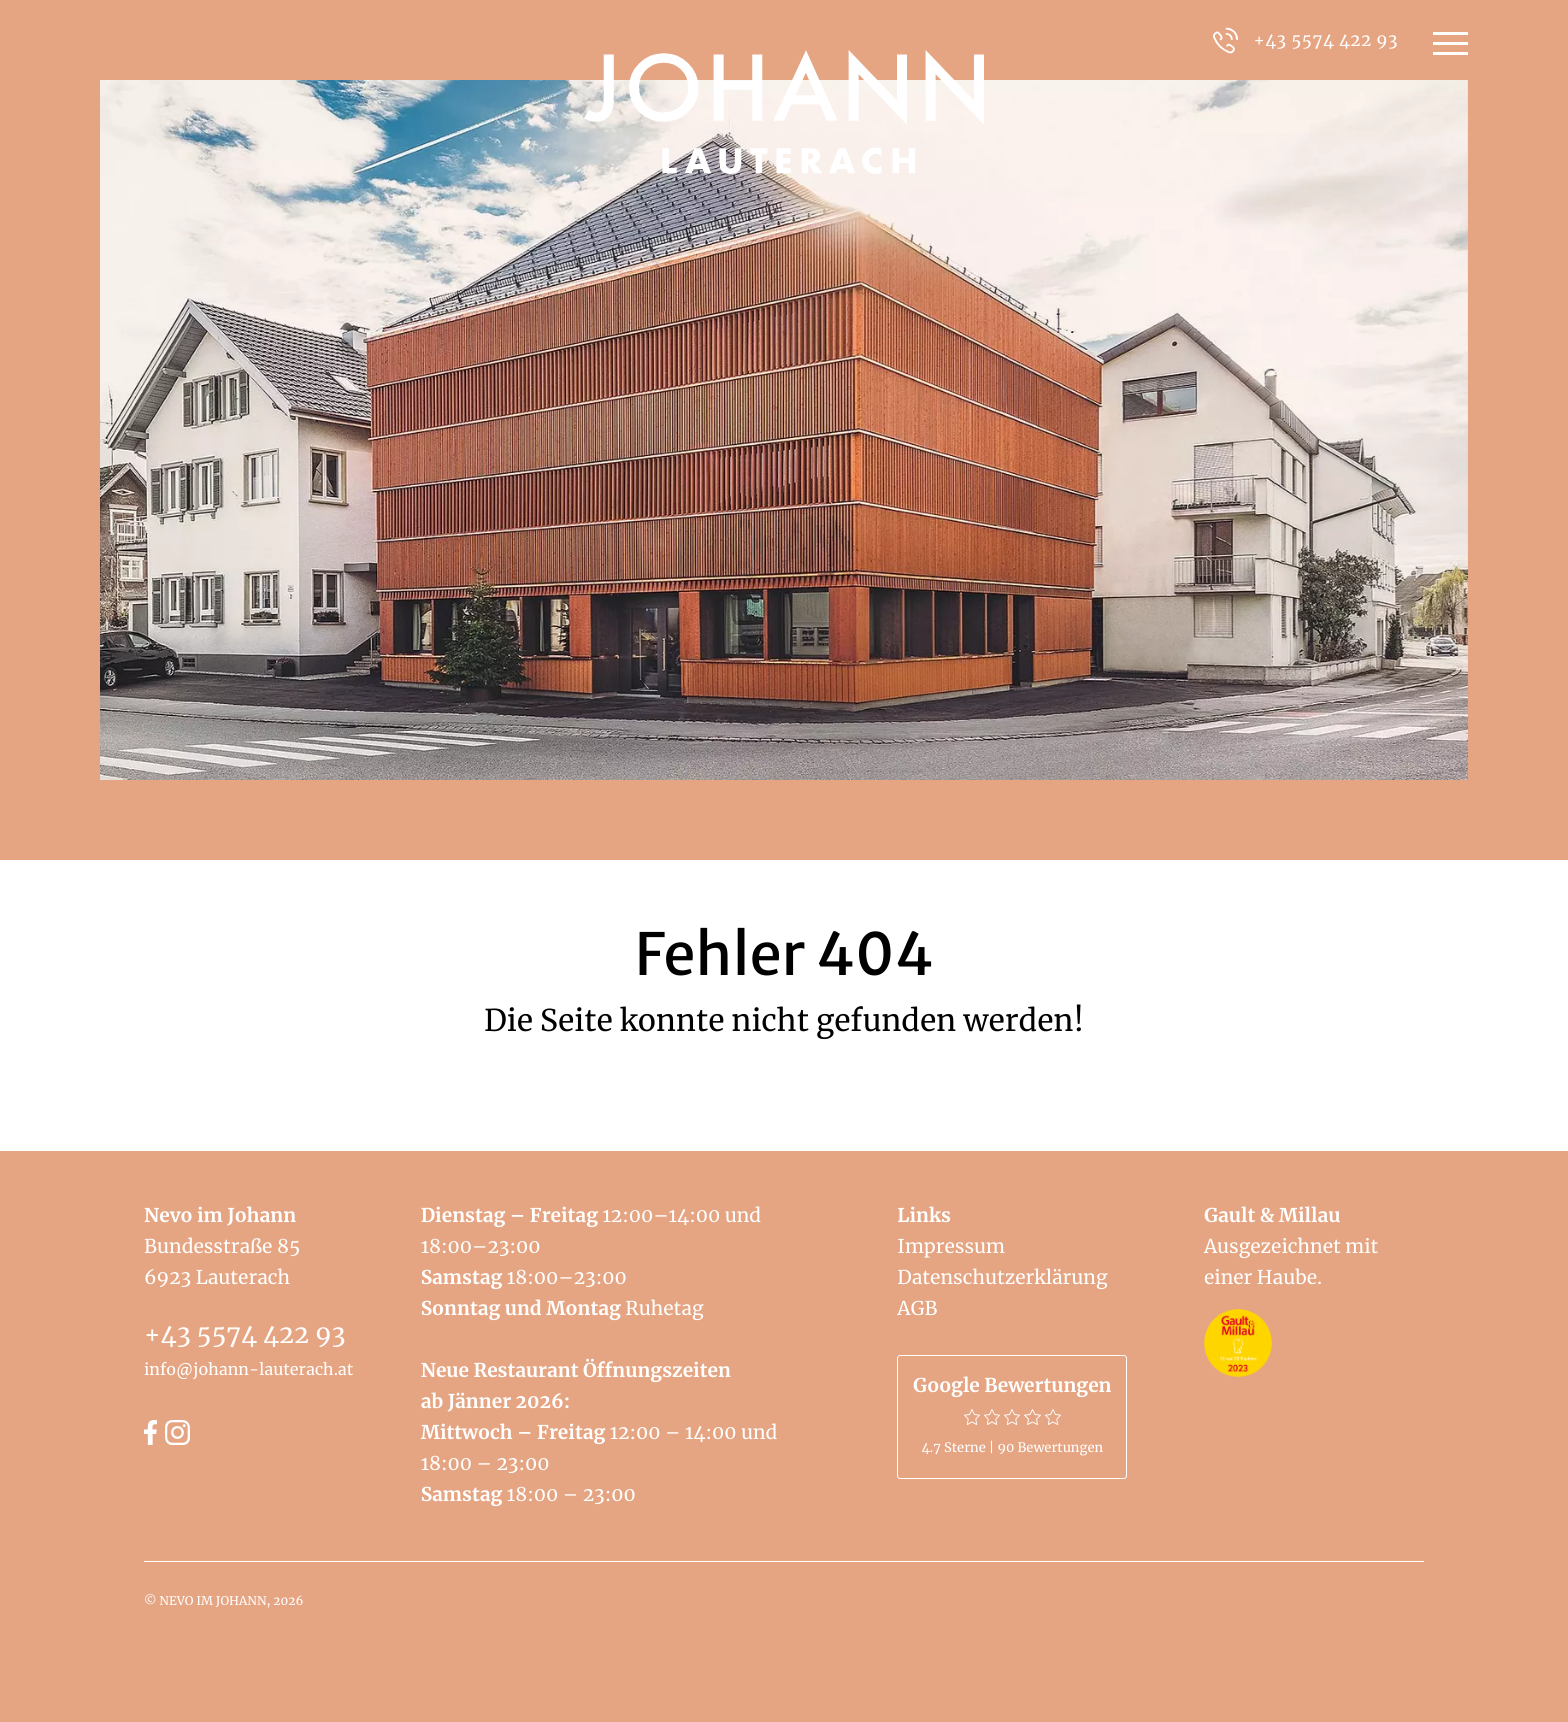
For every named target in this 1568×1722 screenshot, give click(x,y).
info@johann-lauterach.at (248, 1370)
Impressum (951, 1247)
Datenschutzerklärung (1002, 1278)
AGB (917, 1309)
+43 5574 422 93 (244, 1334)
